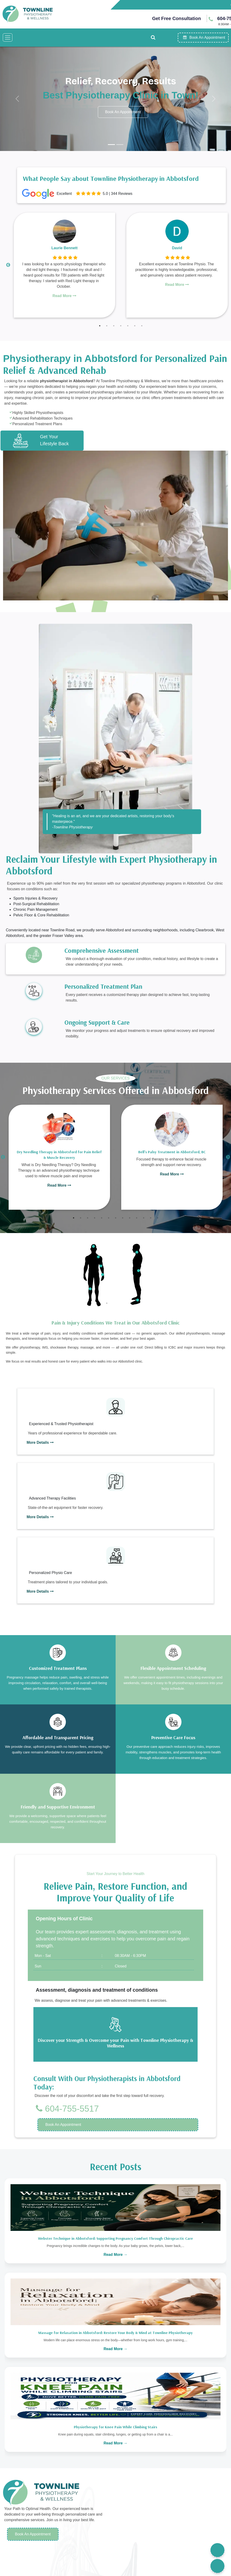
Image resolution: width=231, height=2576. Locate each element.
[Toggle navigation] (7, 37)
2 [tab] (106, 325)
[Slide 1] (111, 144)
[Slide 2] (119, 144)
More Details (40, 1442)
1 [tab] (99, 325)
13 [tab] (157, 1218)
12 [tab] (150, 1218)
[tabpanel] (64, 265)
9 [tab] (129, 1218)
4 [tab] (120, 325)
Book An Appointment (33, 2534)
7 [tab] (141, 325)
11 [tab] (143, 1218)
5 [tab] (127, 325)
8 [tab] (122, 1218)
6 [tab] (134, 325)
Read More (64, 296)
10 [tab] (136, 1218)
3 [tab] (113, 325)
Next (228, 1157)
